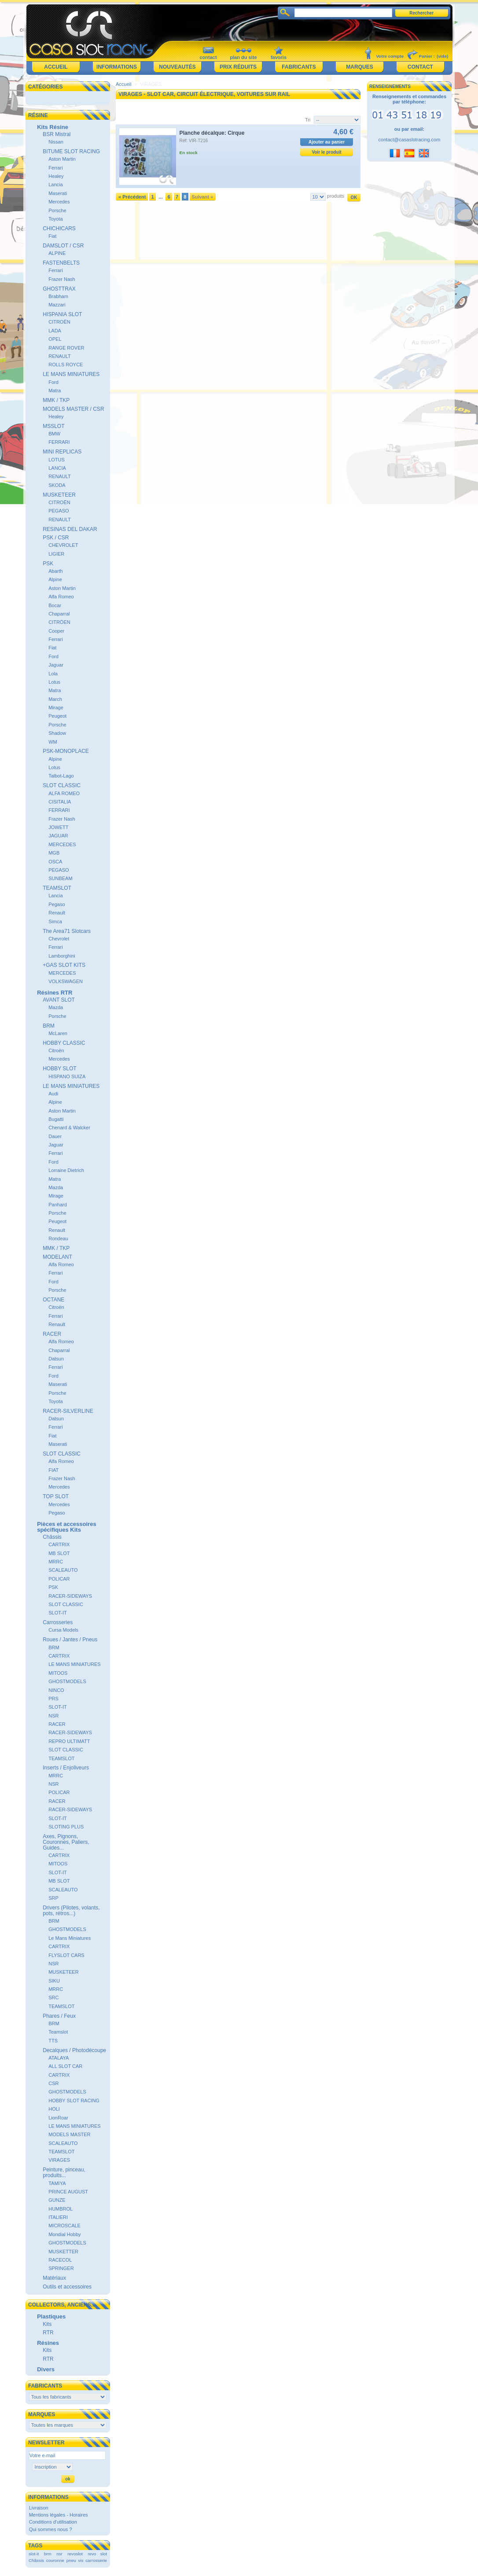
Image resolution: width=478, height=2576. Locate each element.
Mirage (55, 707)
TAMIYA (57, 2183)
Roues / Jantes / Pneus (70, 1639)
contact (208, 57)
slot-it (34, 2553)
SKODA (57, 485)
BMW (54, 433)
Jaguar (55, 664)
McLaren (57, 1033)
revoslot (75, 2553)
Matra (54, 390)
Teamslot (58, 2031)
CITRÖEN (59, 622)
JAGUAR (58, 835)
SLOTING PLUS (66, 1826)
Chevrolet (58, 938)
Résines (48, 2343)
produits (335, 196)
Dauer (55, 1136)
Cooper (56, 631)
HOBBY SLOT (59, 1068)
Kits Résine (52, 127)
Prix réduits (238, 67)
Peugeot (57, 716)
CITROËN (59, 321)
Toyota (55, 218)
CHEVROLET (63, 545)
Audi (53, 1093)
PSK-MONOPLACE (66, 751)
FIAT (53, 1470)
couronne (55, 2560)
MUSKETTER (63, 2251)
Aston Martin (62, 159)
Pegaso (56, 904)
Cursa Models (63, 1630)
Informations (116, 67)
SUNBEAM (60, 878)
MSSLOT (53, 426)
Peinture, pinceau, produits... (64, 2172)
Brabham (58, 296)
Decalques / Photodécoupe (74, 2050)
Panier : (427, 56)
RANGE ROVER (66, 347)
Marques (359, 67)
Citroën (56, 1050)
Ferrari (55, 167)
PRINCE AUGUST (68, 2191)
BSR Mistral (56, 134)
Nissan (55, 141)
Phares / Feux (59, 2016)
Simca (55, 921)
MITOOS (57, 1673)
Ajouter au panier (327, 142)
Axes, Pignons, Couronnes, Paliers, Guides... (66, 1842)
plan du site (243, 57)
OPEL (54, 339)
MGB (53, 852)
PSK (48, 563)
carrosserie (96, 2560)
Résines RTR (54, 992)
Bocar (54, 605)
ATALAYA (58, 2057)
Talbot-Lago (61, 775)
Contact (420, 67)
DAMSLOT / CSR (63, 246)
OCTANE (53, 1300)
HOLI (54, 2109)
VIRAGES (59, 2160)
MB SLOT (59, 1553)
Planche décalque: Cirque (212, 133)
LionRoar (58, 2117)
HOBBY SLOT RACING (73, 2100)
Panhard (57, 1204)
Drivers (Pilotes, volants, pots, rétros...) (71, 1910)
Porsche (57, 210)
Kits (47, 2324)
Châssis (52, 1537)
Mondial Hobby (64, 2234)
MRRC (55, 1561)
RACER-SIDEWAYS (70, 1596)
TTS (53, 2040)
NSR (53, 1715)
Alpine (55, 579)
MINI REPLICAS (62, 452)
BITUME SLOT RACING (71, 151)
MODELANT (57, 1257)
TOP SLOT (56, 1496)
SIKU (54, 1980)
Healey (55, 176)
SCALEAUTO (62, 1570)
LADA (54, 330)
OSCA (55, 861)
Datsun (56, 1358)
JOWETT (58, 827)
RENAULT (59, 356)
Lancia (55, 184)
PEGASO (58, 510)
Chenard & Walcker (69, 1127)
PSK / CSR (56, 537)
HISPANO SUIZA (66, 1076)
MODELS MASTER (69, 2134)
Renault (56, 912)
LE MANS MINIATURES (71, 374)
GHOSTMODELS (67, 1681)
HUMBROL (60, 2208)
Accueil (55, 67)
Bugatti (55, 1119)
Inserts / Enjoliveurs (66, 1768)
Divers (46, 2369)
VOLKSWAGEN (65, 981)
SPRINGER (61, 2268)
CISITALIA (59, 801)
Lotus (54, 682)
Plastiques (51, 2316)
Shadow (57, 733)
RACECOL (60, 2260)
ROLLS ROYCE (65, 364)
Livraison (38, 2507)
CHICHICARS (59, 228)
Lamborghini (61, 955)
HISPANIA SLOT (62, 314)
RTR (48, 2332)
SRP (53, 1898)
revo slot (97, 2553)
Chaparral (59, 613)
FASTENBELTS (61, 263)
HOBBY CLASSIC (64, 1043)
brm (47, 2553)
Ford (53, 382)
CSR (53, 2083)
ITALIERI (58, 2217)
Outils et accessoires (67, 2287)
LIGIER (56, 553)
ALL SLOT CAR (65, 2066)
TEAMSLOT (57, 888)
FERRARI (59, 442)
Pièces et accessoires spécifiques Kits (66, 1527)
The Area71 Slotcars (67, 931)
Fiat (52, 236)
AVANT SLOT (59, 1000)
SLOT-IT (57, 1612)
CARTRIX (59, 1544)
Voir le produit (327, 152)
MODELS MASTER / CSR (73, 409)
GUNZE (57, 2200)
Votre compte (390, 56)
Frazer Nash (61, 279)
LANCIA (57, 468)
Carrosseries (58, 1622)
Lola (53, 673)
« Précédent (132, 196)
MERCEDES (62, 844)
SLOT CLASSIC (62, 785)
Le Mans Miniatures (69, 1938)
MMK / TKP (56, 400)
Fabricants (299, 67)
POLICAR (59, 1578)
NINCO (56, 1690)
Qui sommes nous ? (50, 2529)
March (55, 699)
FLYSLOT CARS (66, 1955)
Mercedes (59, 201)
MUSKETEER (59, 495)
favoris (279, 57)
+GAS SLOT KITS (64, 965)
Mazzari (57, 304)
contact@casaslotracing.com (410, 139)
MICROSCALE (64, 2225)
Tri (307, 119)
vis (80, 2560)
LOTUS (56, 459)
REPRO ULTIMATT (69, 1741)
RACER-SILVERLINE (68, 1411)
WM (52, 741)
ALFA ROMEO (64, 793)
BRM (49, 1026)
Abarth (55, 571)
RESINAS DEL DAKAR (70, 529)
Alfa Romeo (61, 596)
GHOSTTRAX (59, 289)
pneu (71, 2560)
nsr (59, 2553)
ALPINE (57, 253)
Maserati (57, 193)
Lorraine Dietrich (66, 1170)
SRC (53, 1997)
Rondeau (58, 1238)
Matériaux (54, 2278)
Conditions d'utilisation (53, 2521)
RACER (52, 1334)
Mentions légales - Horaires (58, 2514)
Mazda (55, 1007)
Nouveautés (177, 67)
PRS (53, 1698)
